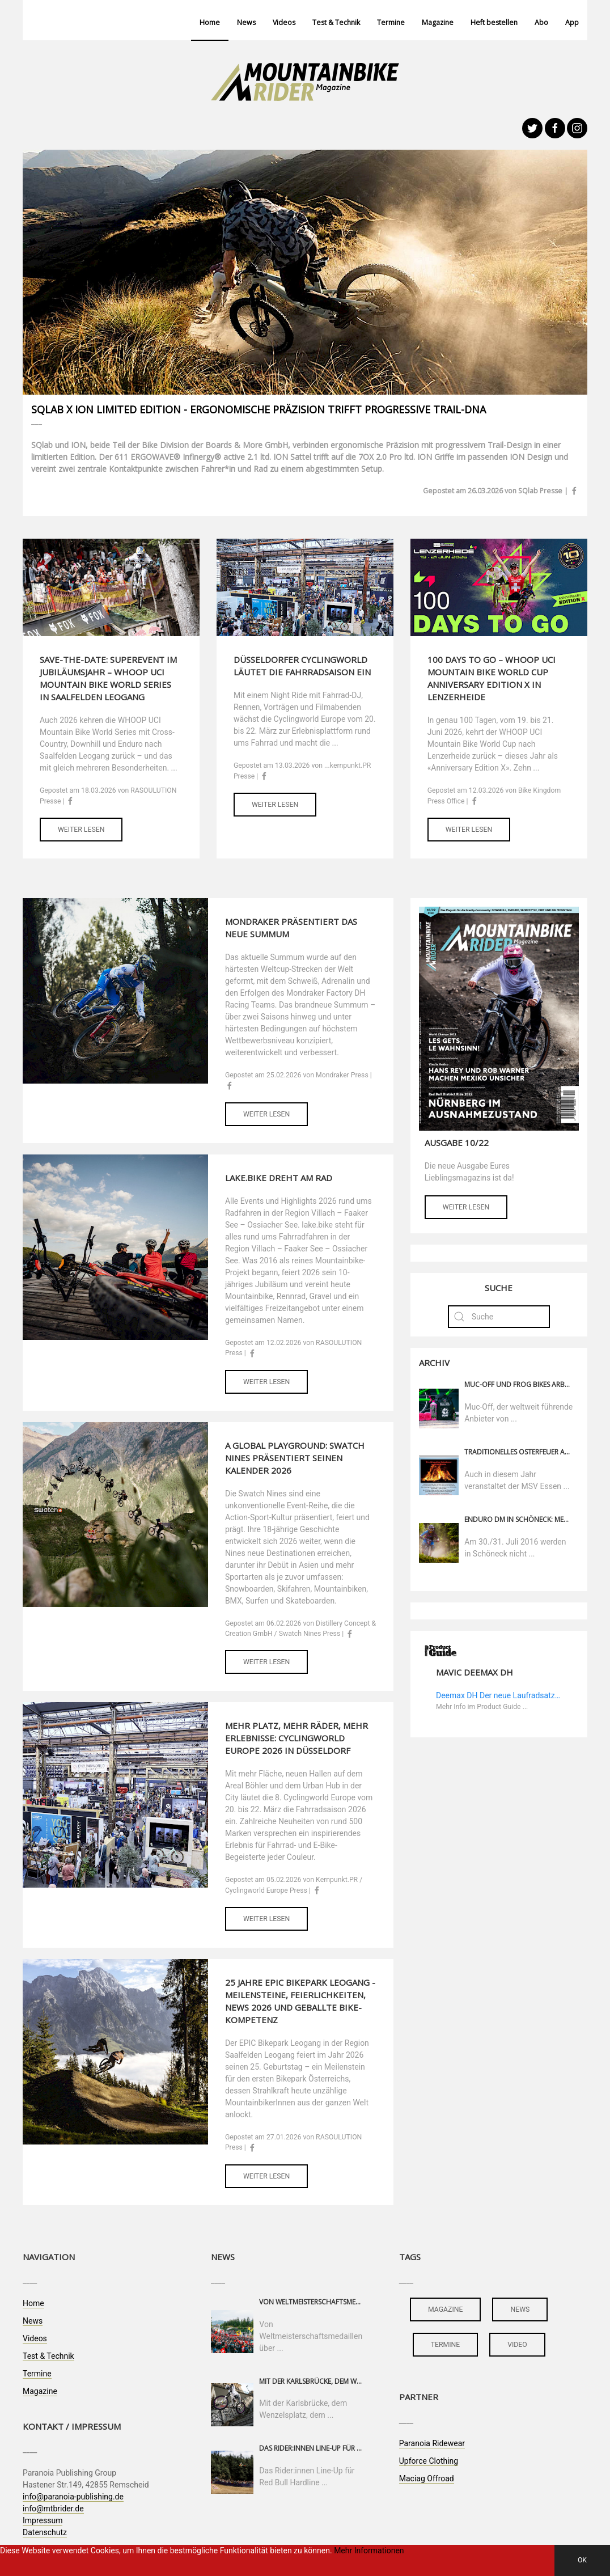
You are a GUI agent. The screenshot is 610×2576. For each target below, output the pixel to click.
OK (582, 2560)
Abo (541, 22)
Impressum (42, 2520)
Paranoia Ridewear (432, 2443)
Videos (284, 22)
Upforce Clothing (428, 2460)
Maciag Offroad (426, 2478)
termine (445, 2345)
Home (210, 22)
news (519, 2309)
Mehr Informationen (369, 2550)
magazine (445, 2309)
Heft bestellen (494, 22)
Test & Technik (336, 22)
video (517, 2345)
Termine (391, 22)
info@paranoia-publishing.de (73, 2496)
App (572, 22)
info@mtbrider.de (53, 2508)
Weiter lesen (81, 830)
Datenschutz (45, 2532)
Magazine (438, 22)
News (246, 22)
